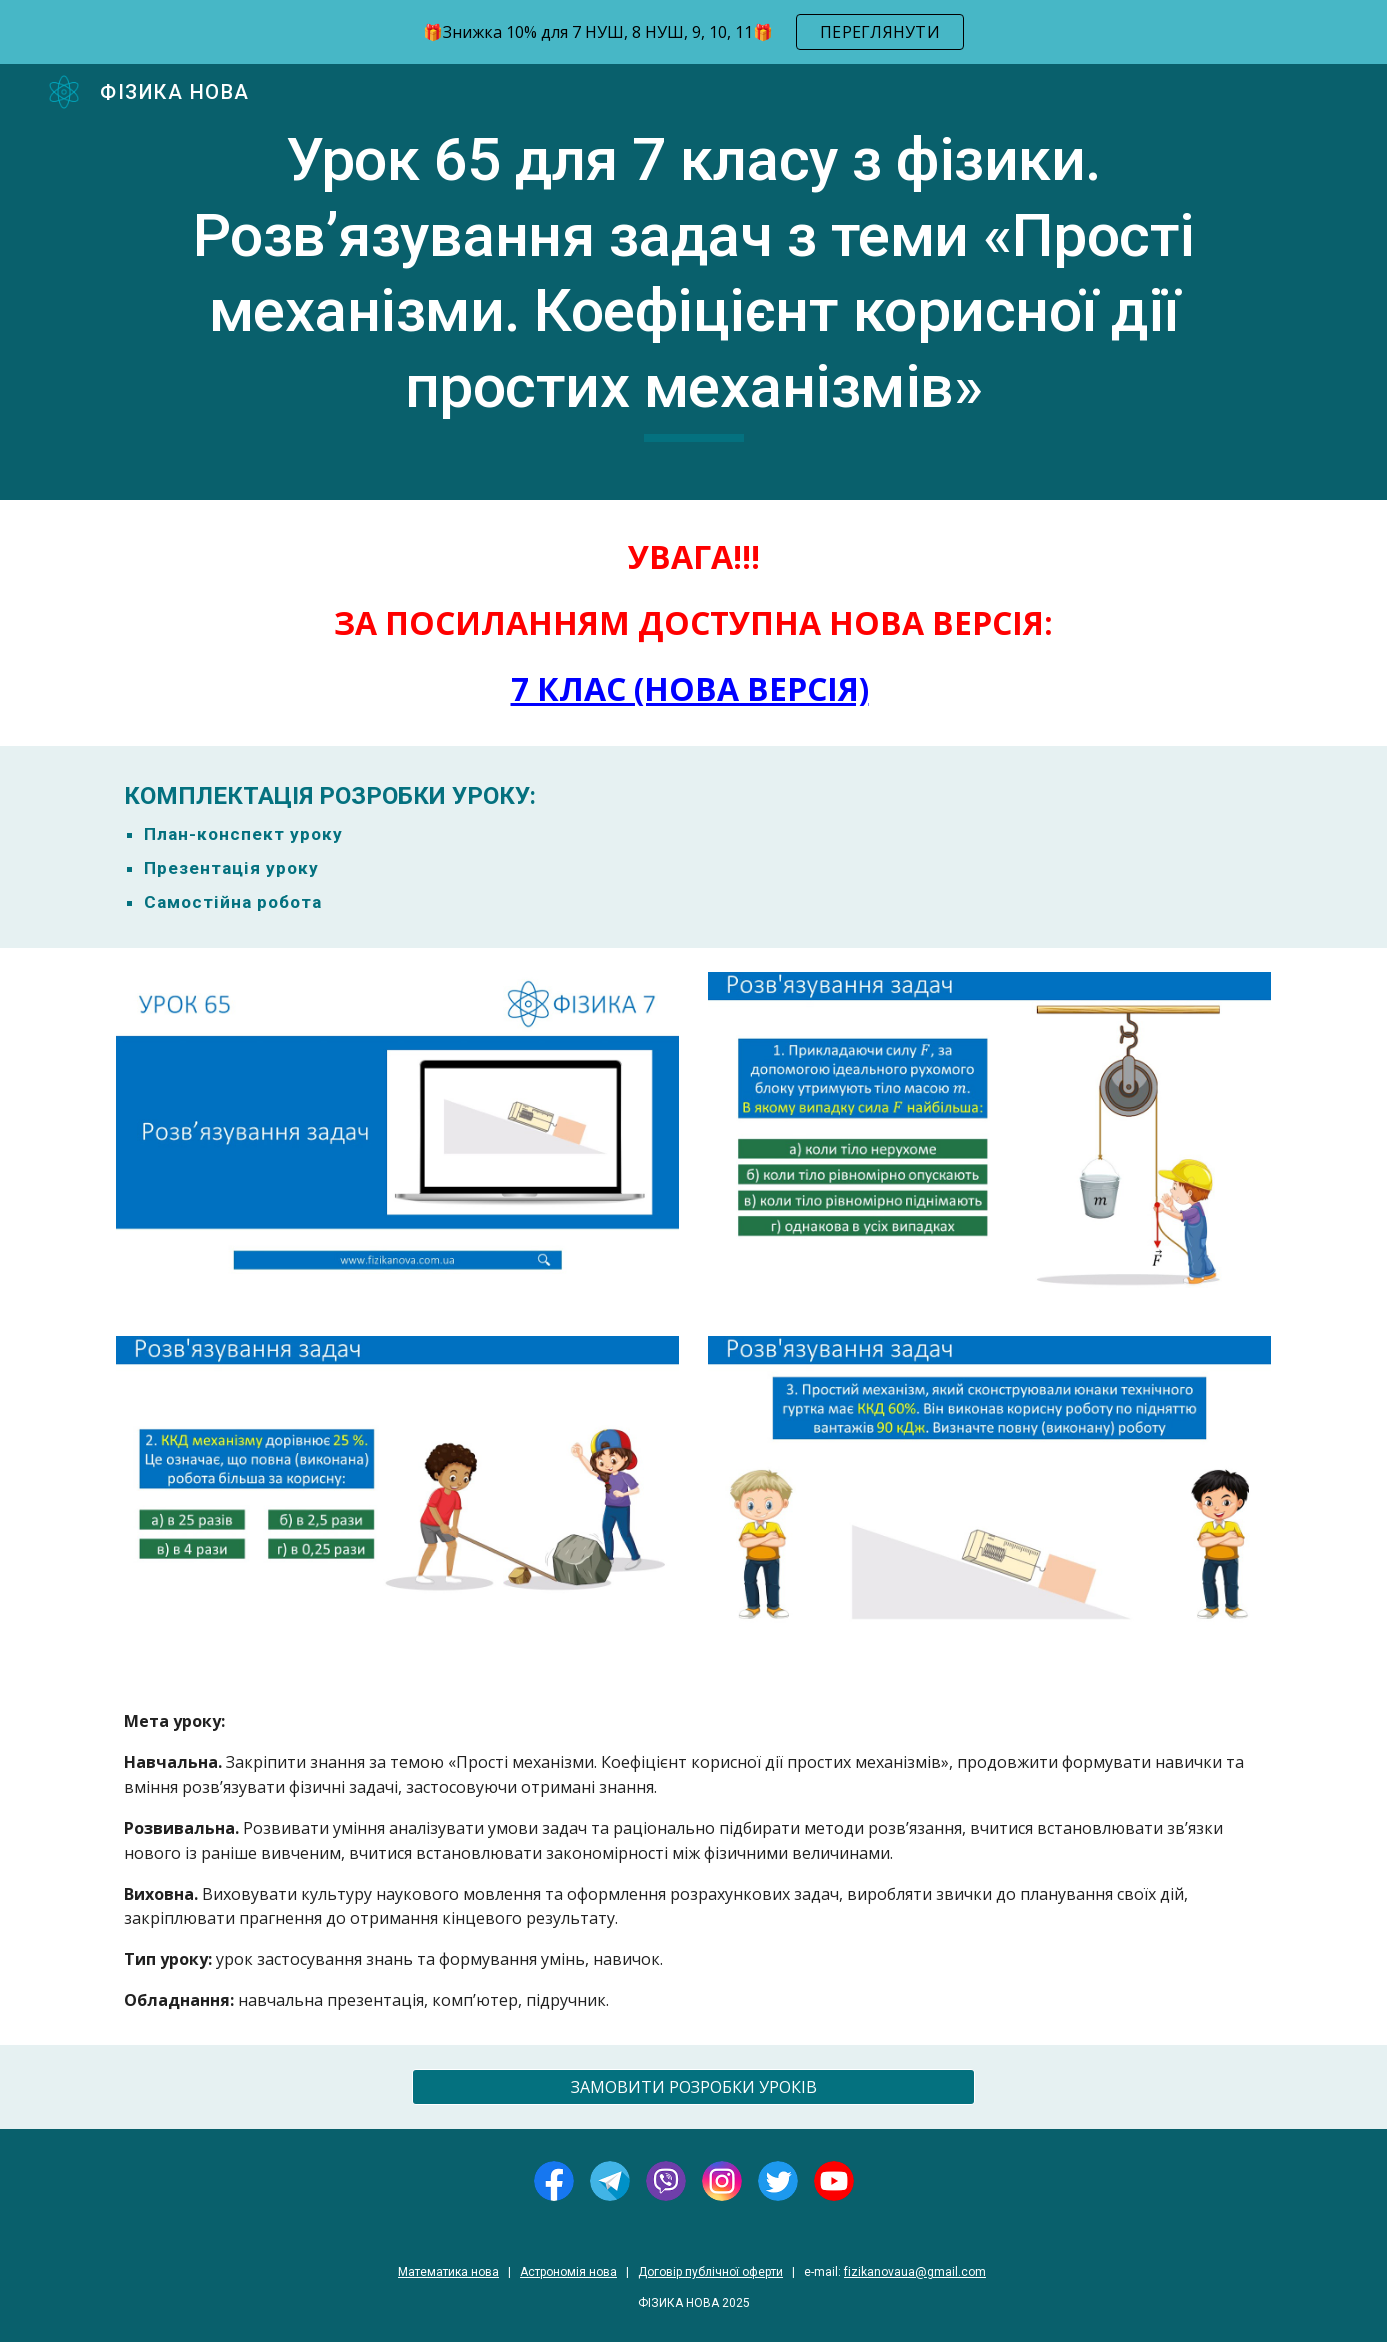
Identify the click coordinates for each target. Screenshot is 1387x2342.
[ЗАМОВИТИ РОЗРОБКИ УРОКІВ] (693, 2087)
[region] (693, 32)
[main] (693, 282)
